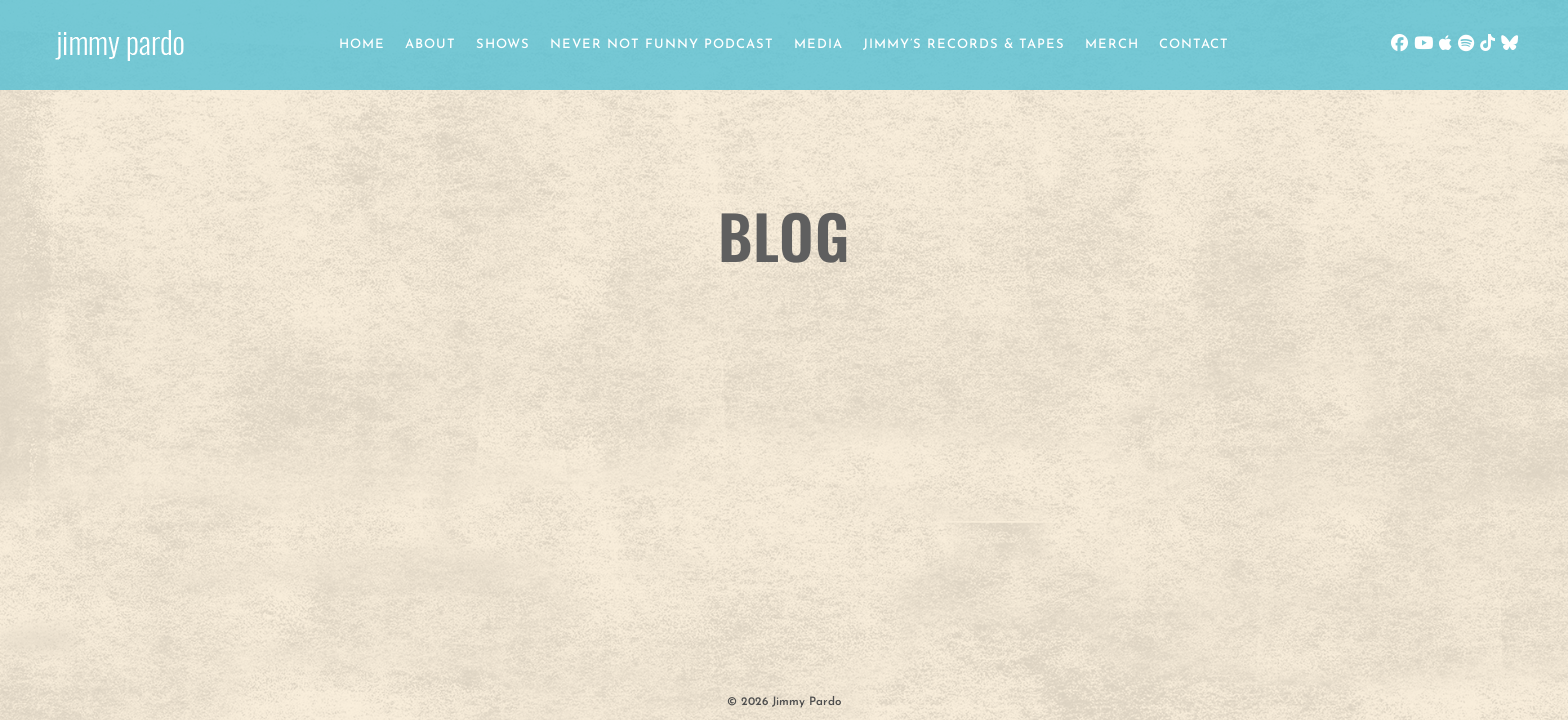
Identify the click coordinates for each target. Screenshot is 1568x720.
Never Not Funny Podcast (662, 44)
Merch (1112, 44)
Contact (1194, 44)
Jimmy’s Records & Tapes (964, 44)
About (430, 44)
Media (818, 44)
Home (362, 44)
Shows (503, 44)
